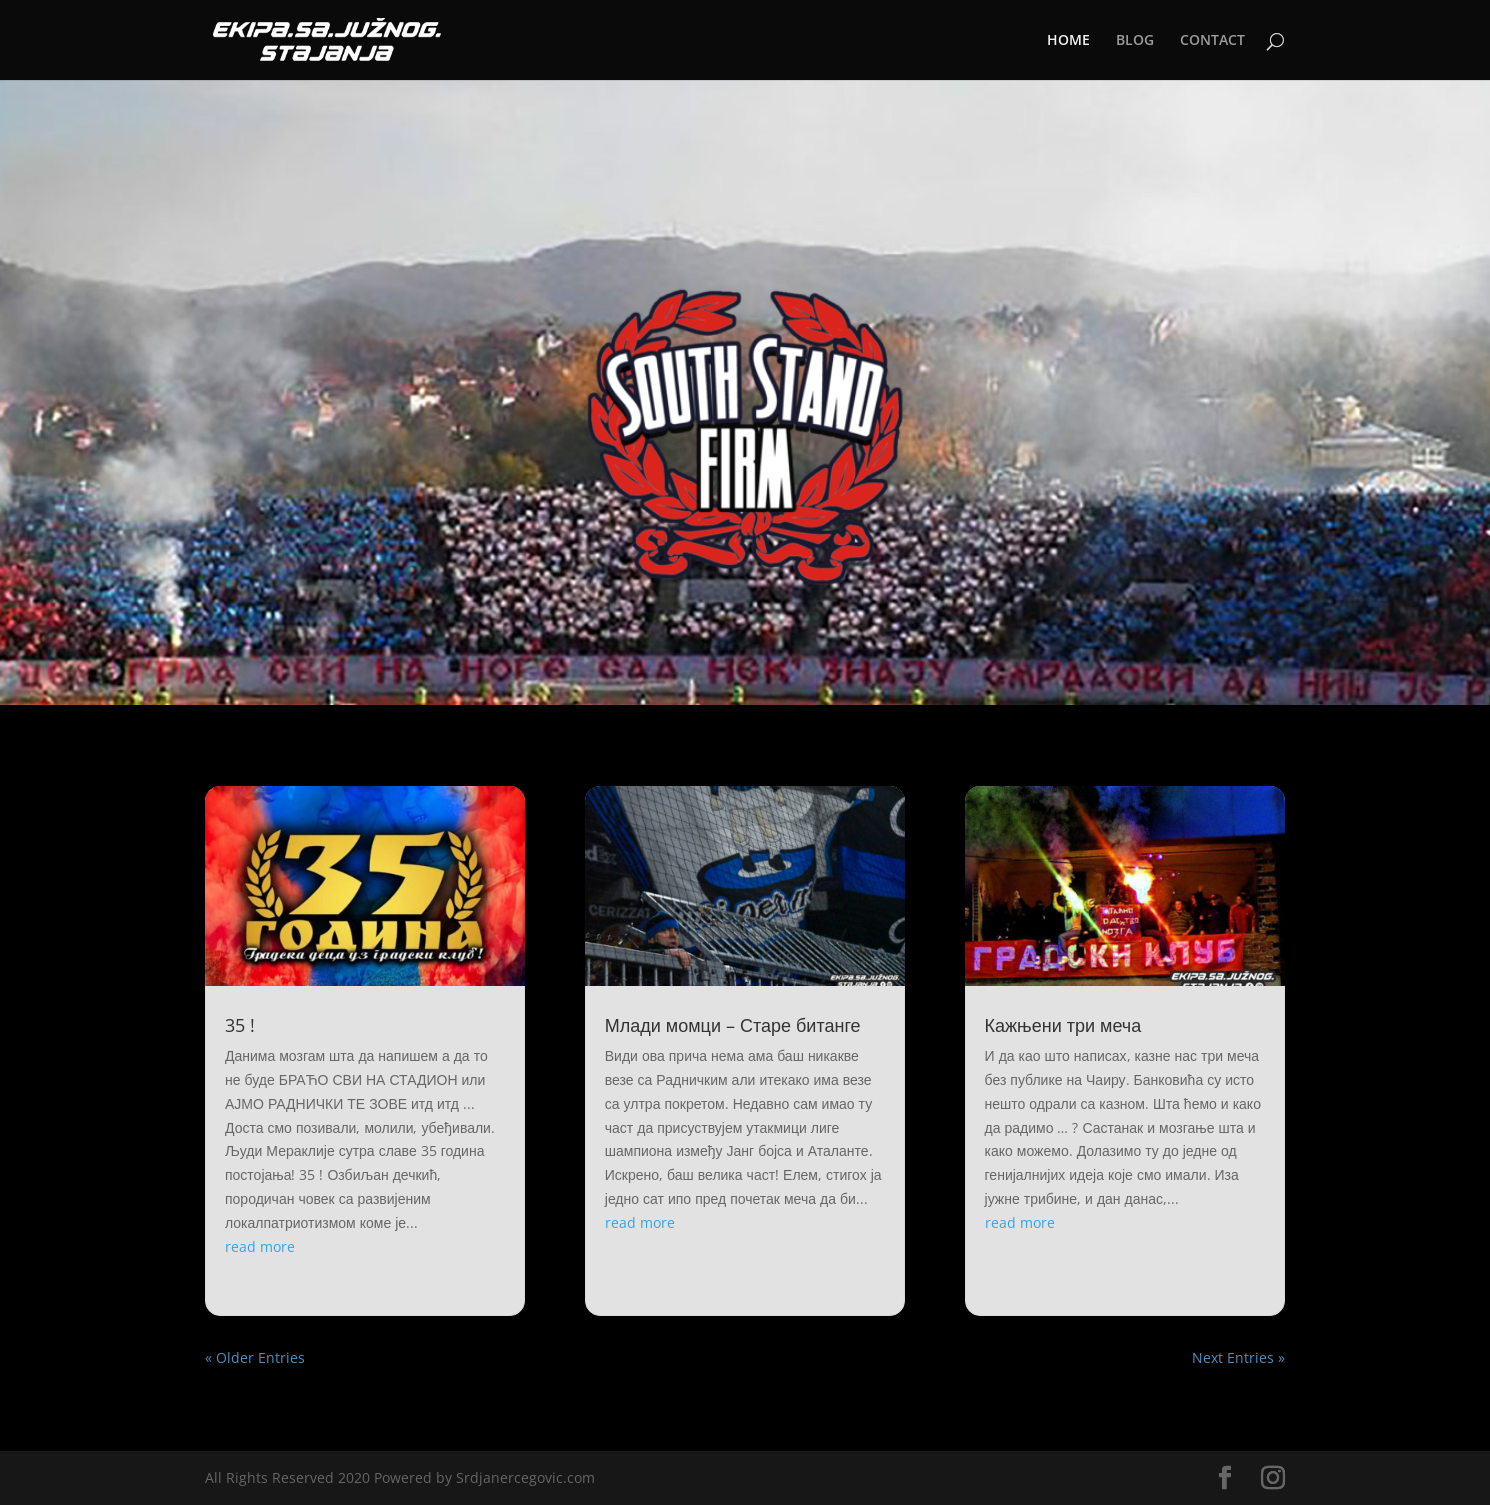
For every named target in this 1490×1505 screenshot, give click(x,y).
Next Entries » (1238, 1357)
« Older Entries (255, 1357)
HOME (1068, 41)
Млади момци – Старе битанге (733, 1025)
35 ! (240, 1025)
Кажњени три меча (1063, 1025)
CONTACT (1212, 41)
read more (260, 1246)
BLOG (1135, 41)
